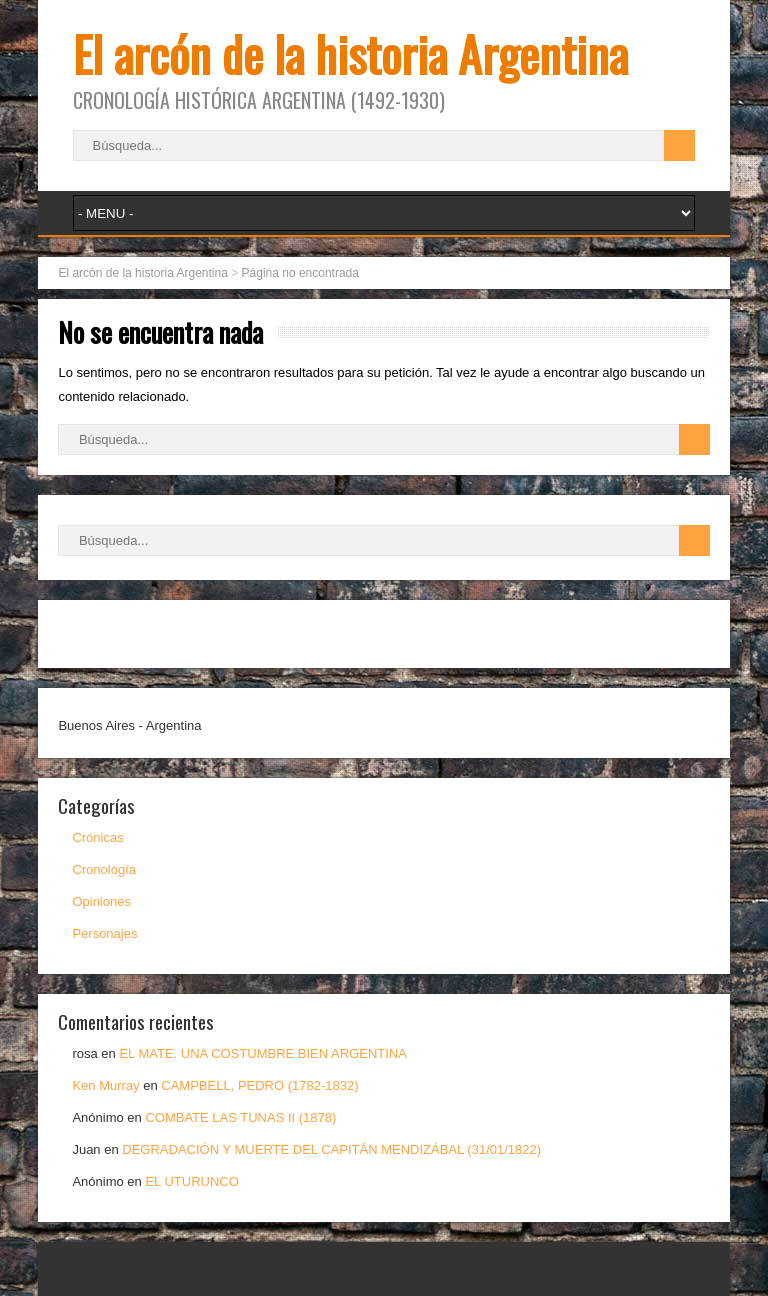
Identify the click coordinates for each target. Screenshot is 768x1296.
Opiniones (101, 901)
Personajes (104, 933)
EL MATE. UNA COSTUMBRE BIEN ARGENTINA (263, 1053)
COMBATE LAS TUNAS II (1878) (240, 1117)
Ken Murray (105, 1085)
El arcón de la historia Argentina (350, 53)
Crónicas (97, 837)
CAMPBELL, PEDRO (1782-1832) (259, 1085)
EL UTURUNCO (191, 1181)
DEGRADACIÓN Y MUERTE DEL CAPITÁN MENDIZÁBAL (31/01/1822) (331, 1149)
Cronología (104, 869)
